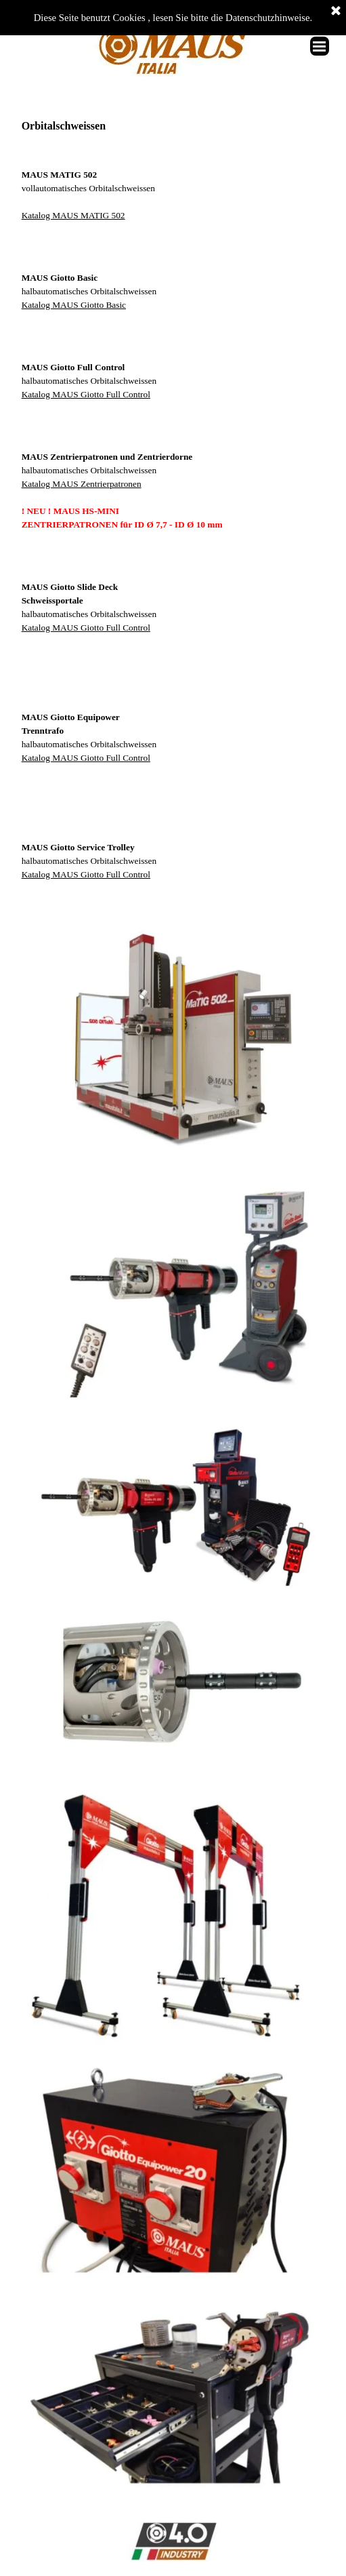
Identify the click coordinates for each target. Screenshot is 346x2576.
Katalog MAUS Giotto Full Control (86, 394)
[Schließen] (336, 11)
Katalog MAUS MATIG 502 (73, 215)
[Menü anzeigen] (319, 46)
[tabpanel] (173, 181)
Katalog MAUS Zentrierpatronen (82, 484)
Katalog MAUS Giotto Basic (74, 305)
